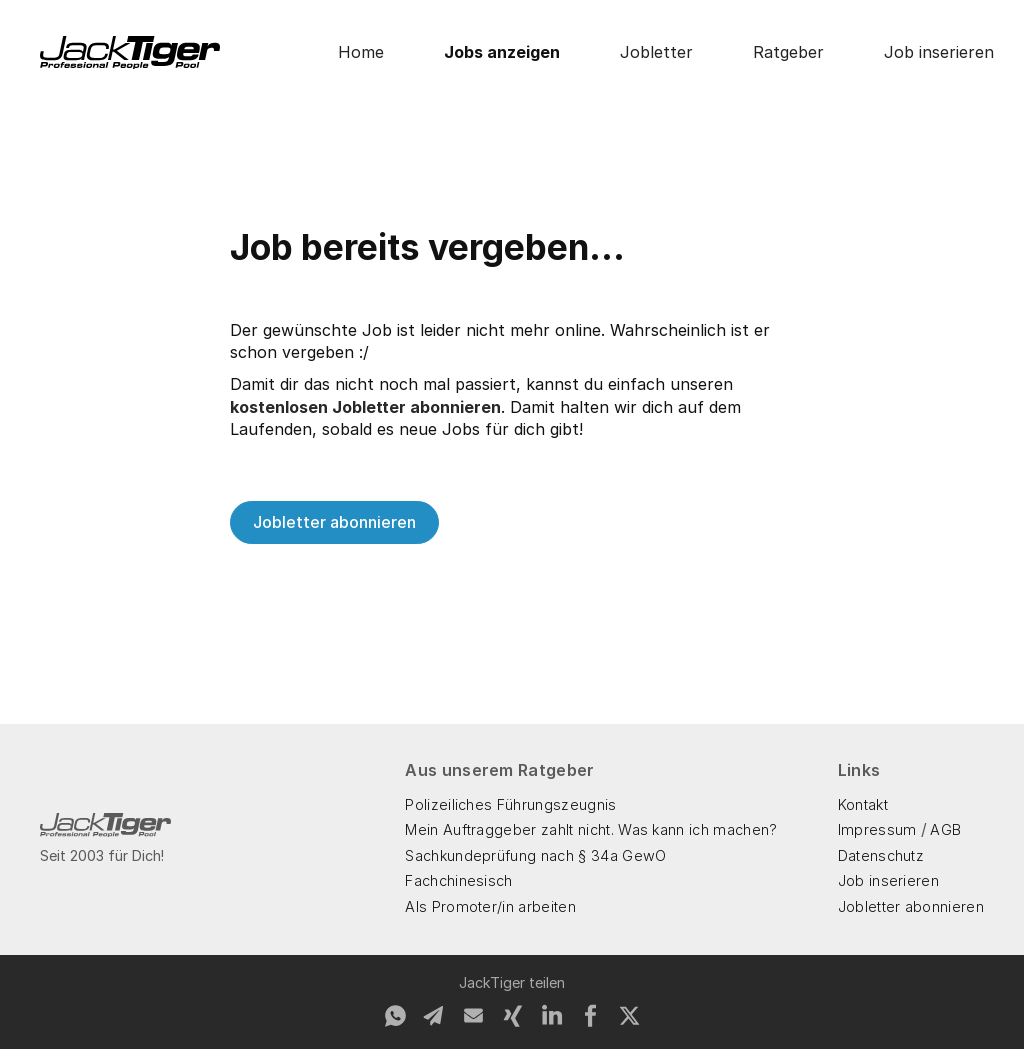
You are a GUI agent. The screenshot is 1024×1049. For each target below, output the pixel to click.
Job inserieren (939, 52)
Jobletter (656, 52)
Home (361, 52)
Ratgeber (788, 52)
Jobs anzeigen (502, 52)
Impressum (877, 829)
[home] (130, 52)
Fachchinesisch (458, 880)
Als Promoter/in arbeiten (490, 906)
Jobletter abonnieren (334, 522)
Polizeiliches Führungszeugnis (510, 804)
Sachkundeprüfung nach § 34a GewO (535, 855)
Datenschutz (881, 855)
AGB (945, 829)
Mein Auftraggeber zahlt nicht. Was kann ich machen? (591, 829)
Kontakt (863, 804)
